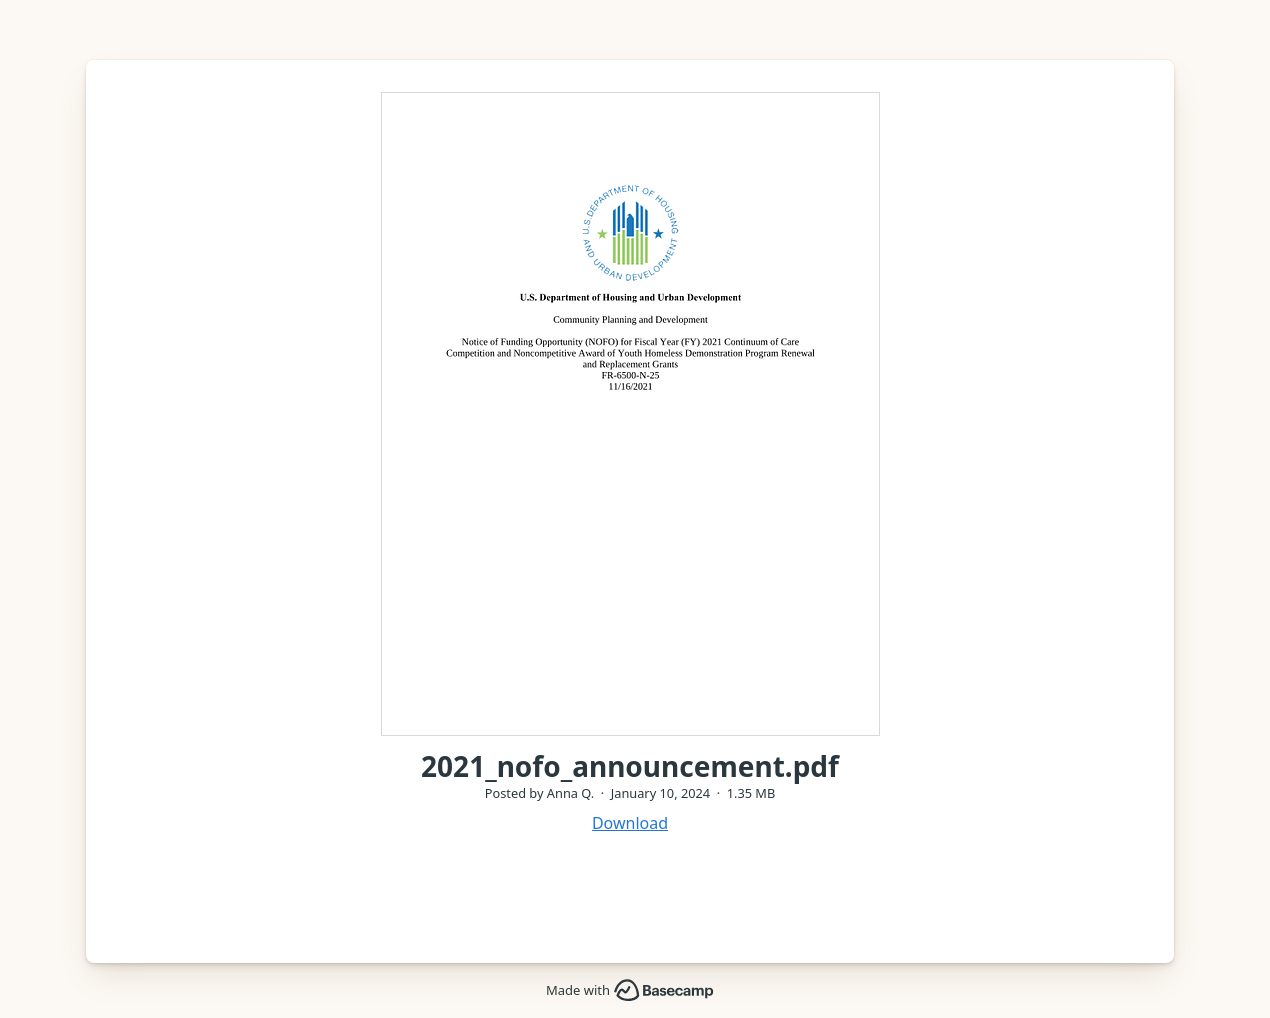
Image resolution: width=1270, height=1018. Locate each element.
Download (630, 823)
